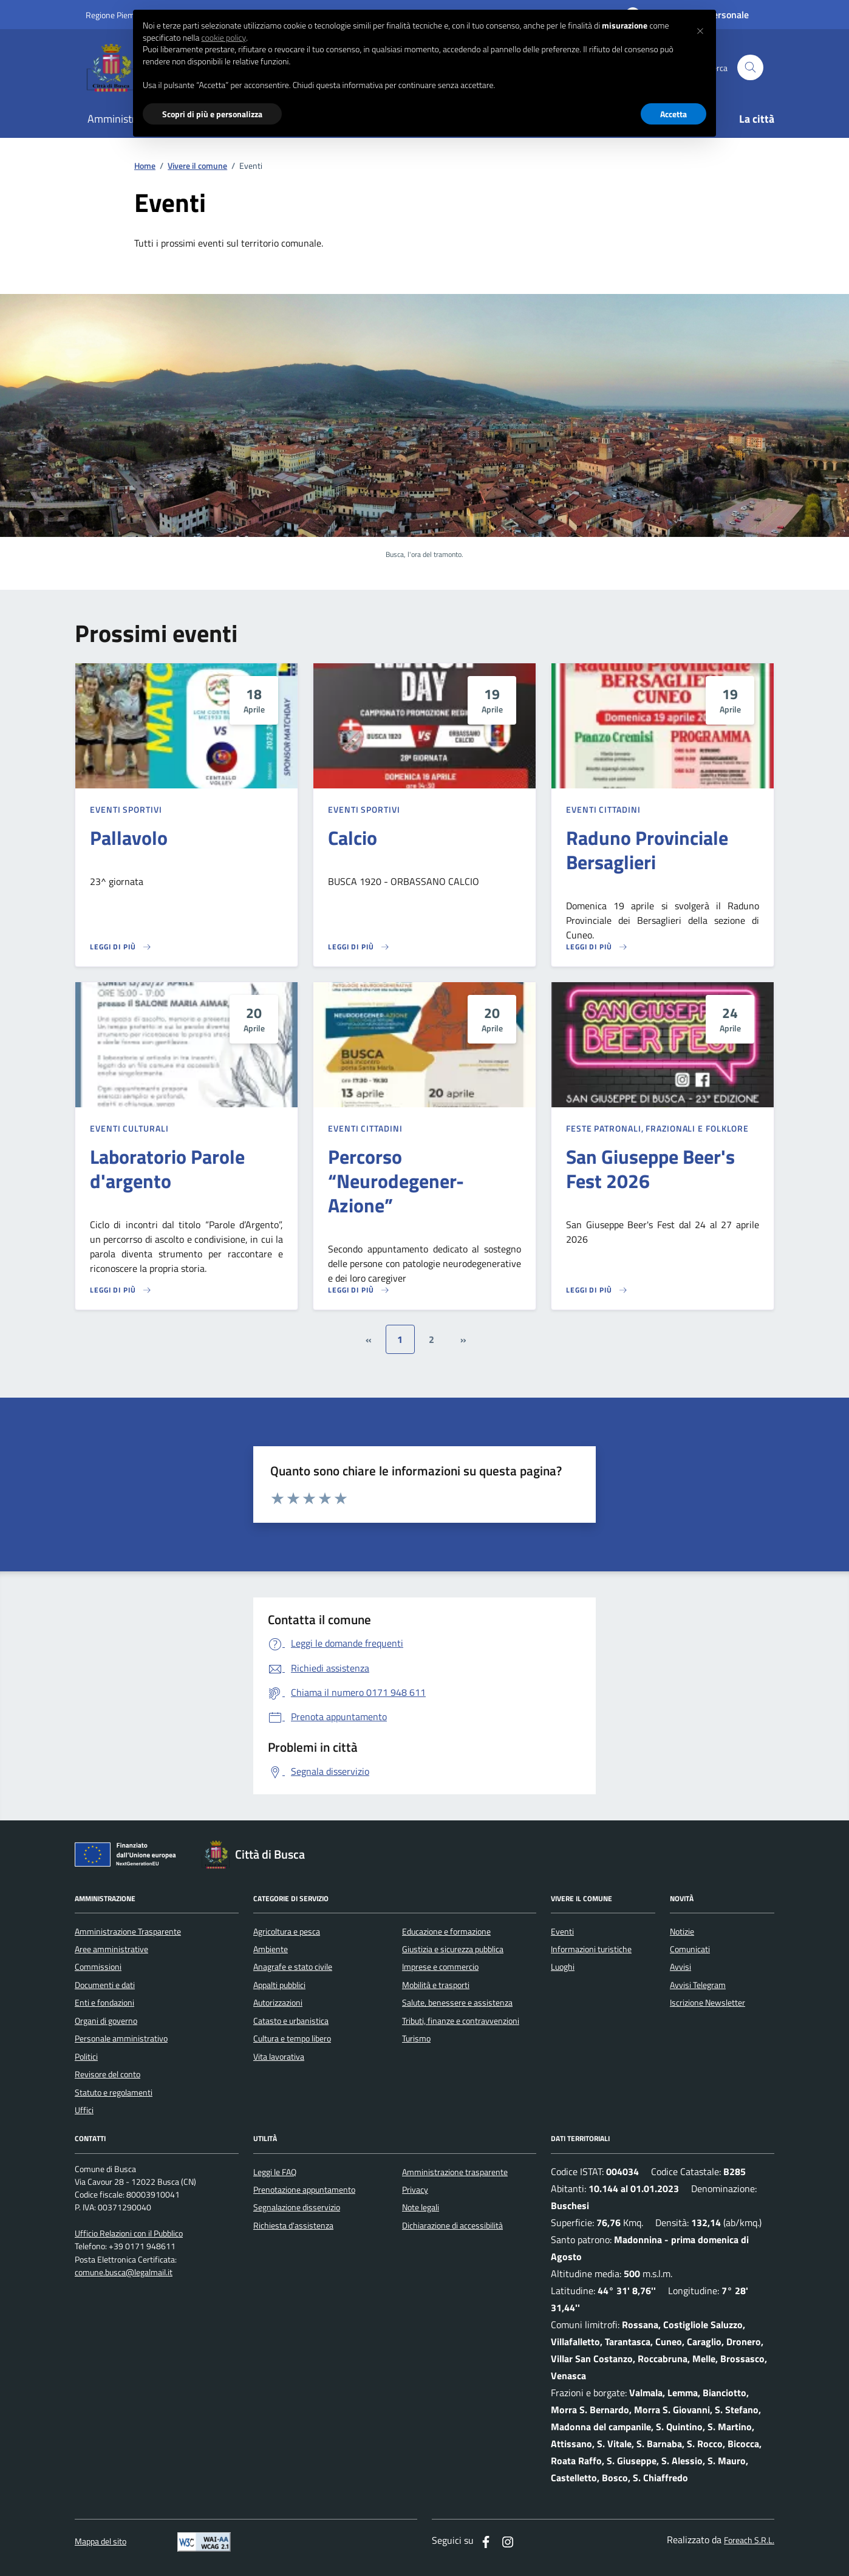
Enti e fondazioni (104, 2002)
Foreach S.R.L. (749, 2540)
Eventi (562, 1931)
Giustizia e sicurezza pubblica (452, 1949)
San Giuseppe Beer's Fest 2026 (650, 1168)
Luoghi (563, 1966)
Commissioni (98, 1966)
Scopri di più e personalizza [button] (212, 114)
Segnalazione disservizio (296, 2207)
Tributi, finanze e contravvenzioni (460, 2021)
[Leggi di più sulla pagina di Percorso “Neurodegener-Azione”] (359, 1290)
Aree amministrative (111, 1949)
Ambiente (270, 1949)
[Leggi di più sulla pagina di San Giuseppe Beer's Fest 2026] (597, 1290)
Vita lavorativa (278, 2056)
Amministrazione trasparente (455, 2172)
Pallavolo (129, 837)
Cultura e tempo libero (292, 2038)
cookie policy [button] (223, 38)
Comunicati (690, 1949)
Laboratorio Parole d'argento (167, 1168)
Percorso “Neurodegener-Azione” (396, 1180)
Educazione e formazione (446, 1931)
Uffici (84, 2110)
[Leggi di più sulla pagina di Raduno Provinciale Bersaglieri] (597, 947)
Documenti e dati (105, 1985)
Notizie (682, 1931)
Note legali (420, 2207)
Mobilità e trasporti (435, 1985)
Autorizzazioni (277, 2002)
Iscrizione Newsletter (707, 2002)
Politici (86, 2056)
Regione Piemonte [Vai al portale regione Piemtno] (118, 15)
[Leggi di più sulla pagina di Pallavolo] (121, 947)
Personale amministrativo (121, 2038)
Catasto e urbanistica (291, 2021)
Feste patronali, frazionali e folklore (657, 1128)
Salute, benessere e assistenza (457, 2002)
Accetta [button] (673, 114)
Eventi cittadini (603, 809)
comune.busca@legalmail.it (123, 2272)
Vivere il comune (197, 166)
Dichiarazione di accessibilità (452, 2225)
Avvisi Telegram (698, 1985)
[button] (700, 29)
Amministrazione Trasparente (128, 1931)
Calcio (352, 837)
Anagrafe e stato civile (292, 1966)
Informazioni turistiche (591, 1949)
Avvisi (680, 1966)
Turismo (416, 2038)
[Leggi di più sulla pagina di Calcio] (359, 947)
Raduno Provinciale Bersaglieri (647, 849)
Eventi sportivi (126, 809)
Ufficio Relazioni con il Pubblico (129, 2233)
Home (144, 166)
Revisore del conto (107, 2074)
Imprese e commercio (440, 1966)
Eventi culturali (129, 1128)
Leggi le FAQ (274, 2172)
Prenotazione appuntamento (304, 2189)
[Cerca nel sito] (750, 68)
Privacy (415, 2189)
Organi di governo (106, 2021)
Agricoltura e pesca (286, 1931)
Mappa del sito (100, 2541)
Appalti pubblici (279, 1985)
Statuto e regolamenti (113, 2092)
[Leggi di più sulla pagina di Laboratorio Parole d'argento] (121, 1290)
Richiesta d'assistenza (293, 2225)
